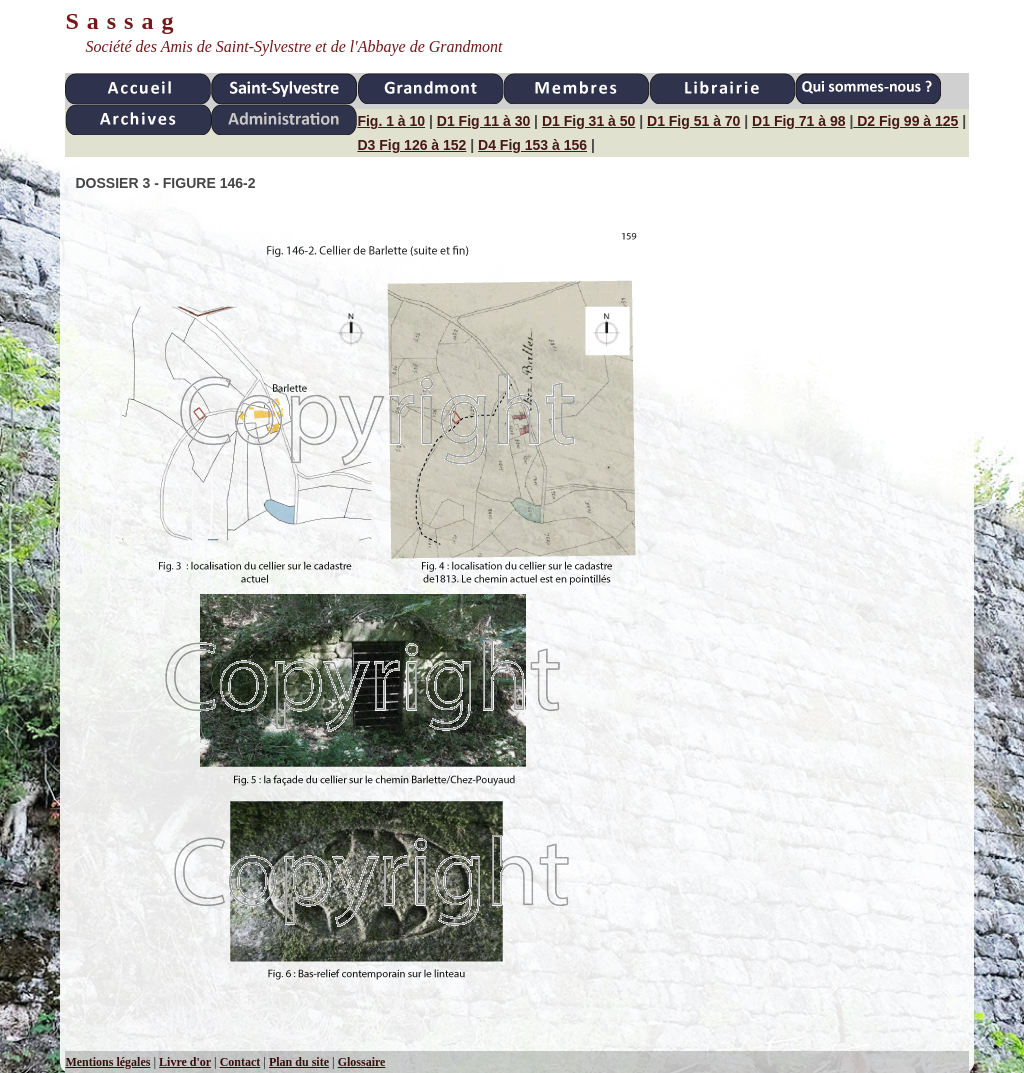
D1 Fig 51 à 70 (693, 121)
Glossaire (362, 1062)
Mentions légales (107, 1062)
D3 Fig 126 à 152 (411, 145)
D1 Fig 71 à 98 (798, 121)
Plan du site (299, 1062)
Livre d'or (185, 1062)
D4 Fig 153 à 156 (532, 145)
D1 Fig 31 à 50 (588, 121)
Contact (240, 1062)
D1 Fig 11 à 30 (483, 121)
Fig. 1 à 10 (391, 121)
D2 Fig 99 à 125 (905, 121)
